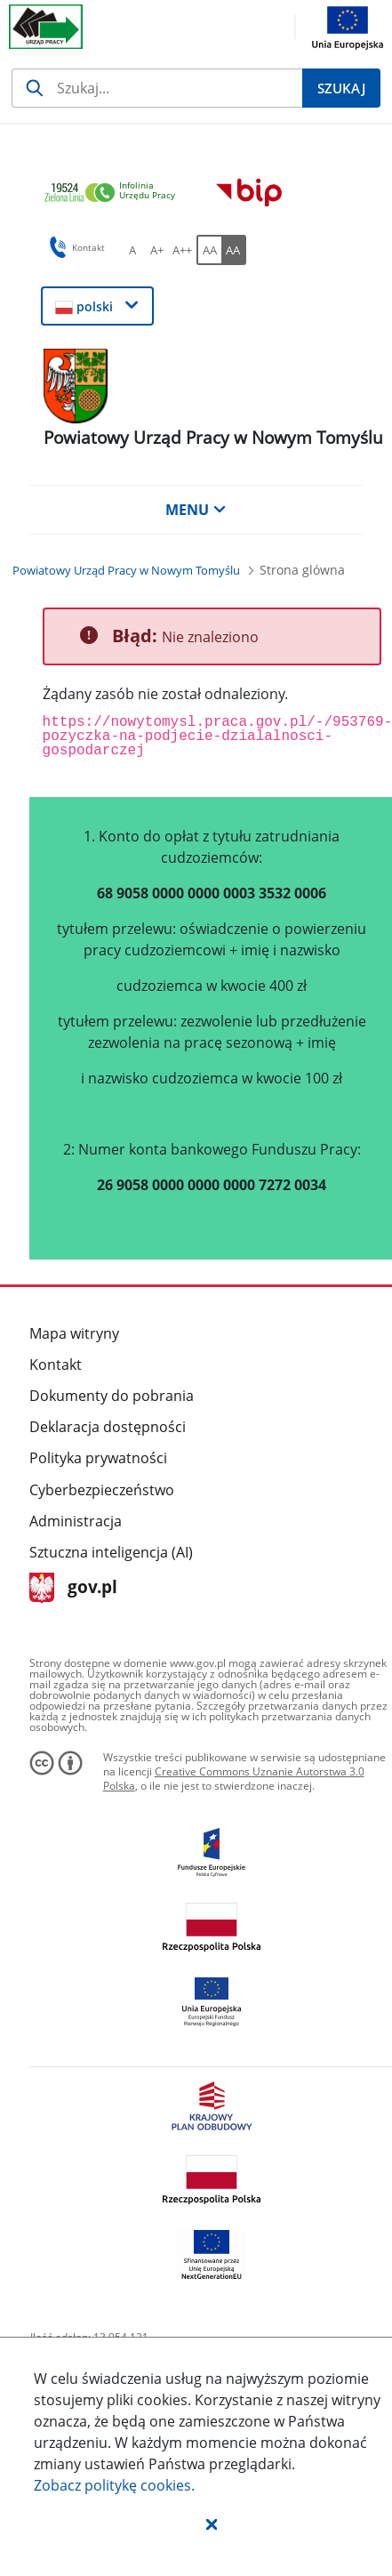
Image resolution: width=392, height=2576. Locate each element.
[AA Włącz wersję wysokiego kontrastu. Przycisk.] (233, 250)
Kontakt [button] (74, 247)
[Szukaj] (157, 88)
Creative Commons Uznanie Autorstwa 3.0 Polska (233, 1778)
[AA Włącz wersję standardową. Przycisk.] (208, 250)
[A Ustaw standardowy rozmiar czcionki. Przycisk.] (132, 250)
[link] (115, 193)
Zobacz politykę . (114, 2485)
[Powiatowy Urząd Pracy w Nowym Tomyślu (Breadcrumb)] (126, 570)
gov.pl (73, 1588)
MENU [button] (195, 509)
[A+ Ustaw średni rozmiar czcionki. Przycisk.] (157, 250)
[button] (211, 2523)
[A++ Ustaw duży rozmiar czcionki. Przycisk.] (182, 250)
